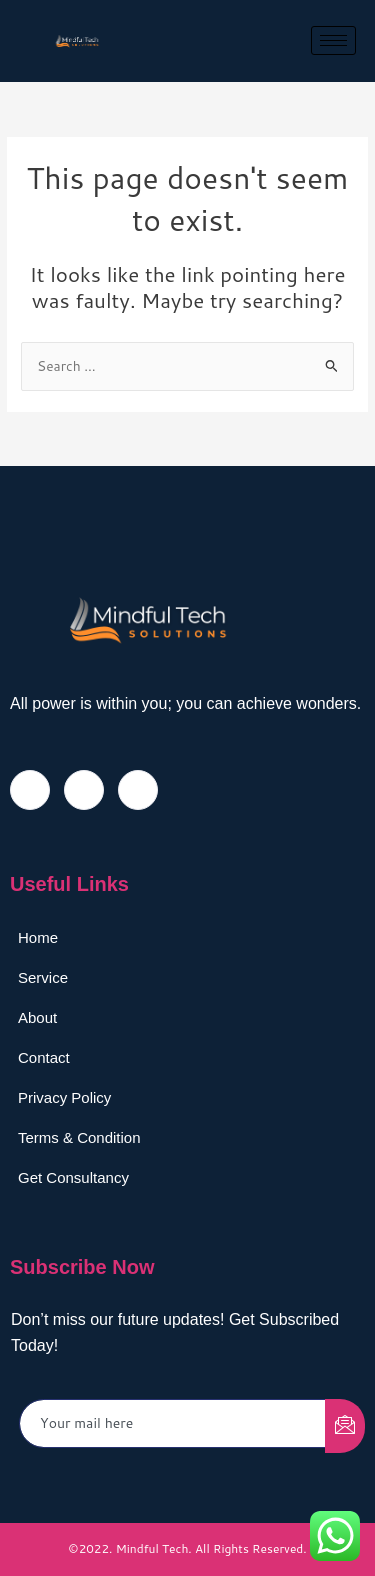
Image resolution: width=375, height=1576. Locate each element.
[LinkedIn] (138, 790)
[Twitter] (84, 790)
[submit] (345, 1426)
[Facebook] (30, 790)
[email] (173, 1423)
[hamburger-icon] (333, 40)
